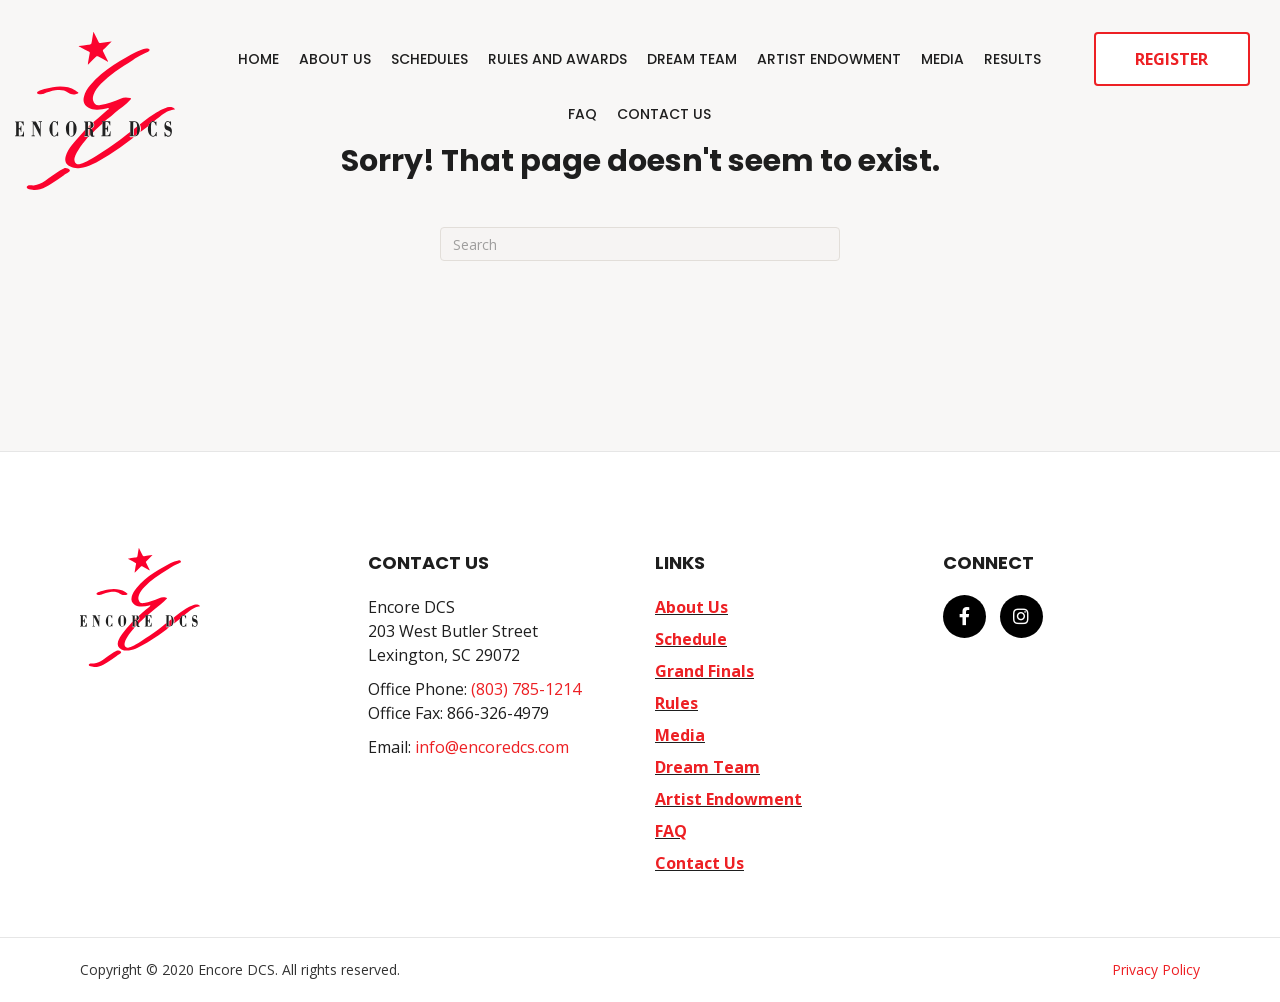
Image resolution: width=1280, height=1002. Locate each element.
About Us (335, 59)
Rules (676, 703)
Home (258, 59)
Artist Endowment (829, 59)
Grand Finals (704, 671)
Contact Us (664, 114)
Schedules (429, 59)
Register (1171, 59)
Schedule (691, 639)
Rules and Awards (557, 59)
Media (942, 59)
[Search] (640, 244)
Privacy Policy (1156, 969)
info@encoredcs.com (492, 747)
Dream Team (692, 59)
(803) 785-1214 (526, 689)
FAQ (582, 114)
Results (1012, 59)
